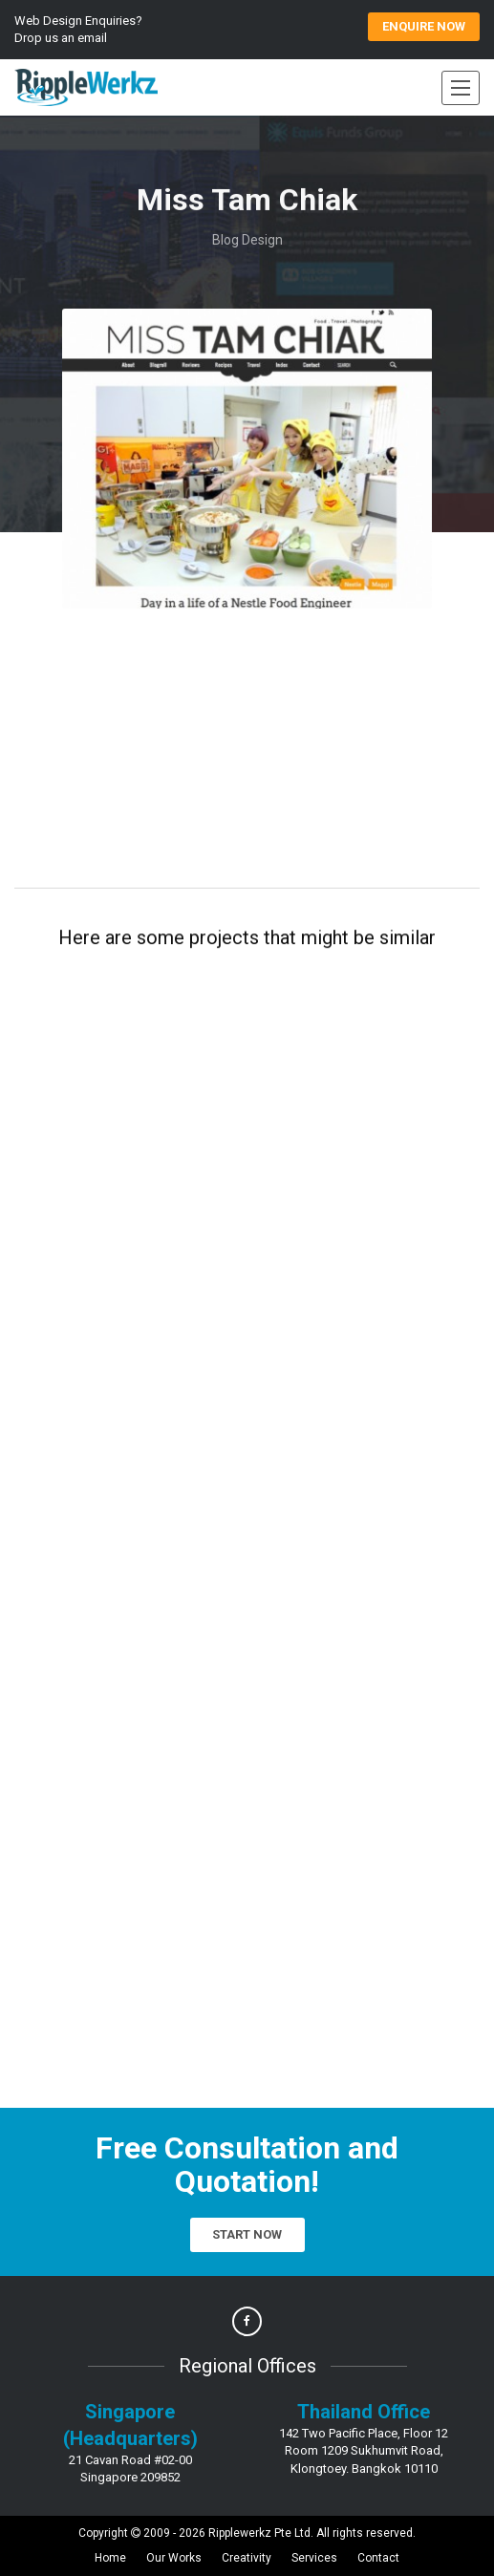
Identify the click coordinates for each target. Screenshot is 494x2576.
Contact (378, 2558)
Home (110, 2558)
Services (314, 2558)
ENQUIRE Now (423, 26)
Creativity (246, 2558)
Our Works (174, 2558)
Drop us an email (60, 38)
